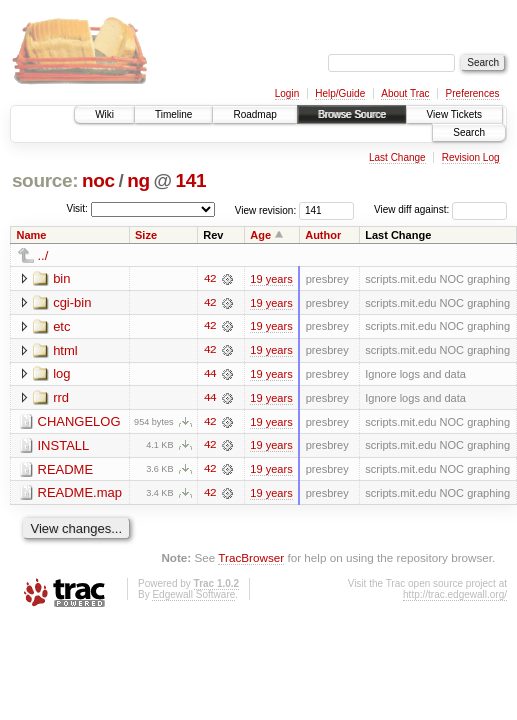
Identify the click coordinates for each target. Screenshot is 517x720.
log (61, 374)
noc (98, 180)
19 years (271, 279)
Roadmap (254, 114)
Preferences (473, 93)
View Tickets (454, 114)
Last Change (397, 157)
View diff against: (440, 209)
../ (43, 255)
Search (469, 132)
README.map (80, 494)
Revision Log (471, 157)
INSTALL (64, 446)
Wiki (104, 114)
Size (146, 235)
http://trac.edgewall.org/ (455, 596)
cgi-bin (72, 302)
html (65, 350)
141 (190, 180)
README (66, 470)
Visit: (77, 208)
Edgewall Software (193, 596)
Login (287, 93)
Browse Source (352, 114)
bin (61, 278)
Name (32, 235)
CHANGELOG (79, 422)
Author (323, 235)
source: (45, 180)
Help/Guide (340, 93)
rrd (61, 398)
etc (61, 326)
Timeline (173, 114)
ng (138, 180)
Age (260, 235)
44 (210, 375)
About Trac (405, 93)
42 (210, 279)
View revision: (266, 209)
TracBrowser (251, 559)
